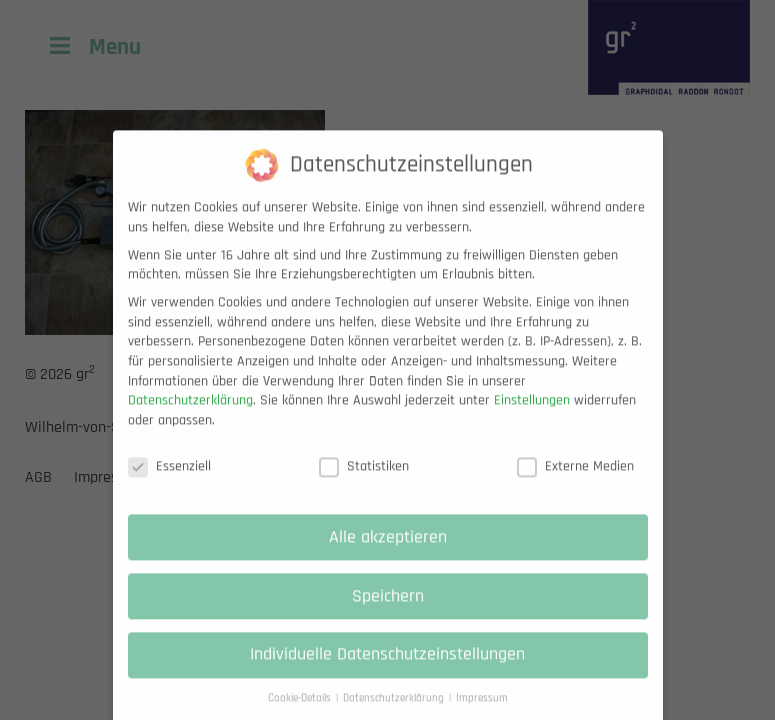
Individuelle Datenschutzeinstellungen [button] (387, 669)
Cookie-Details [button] (301, 712)
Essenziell (169, 480)
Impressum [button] (482, 712)
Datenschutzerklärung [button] (395, 712)
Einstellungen (532, 414)
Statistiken (364, 480)
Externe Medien (575, 480)
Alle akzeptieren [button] (388, 551)
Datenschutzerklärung (190, 414)
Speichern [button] (388, 610)
